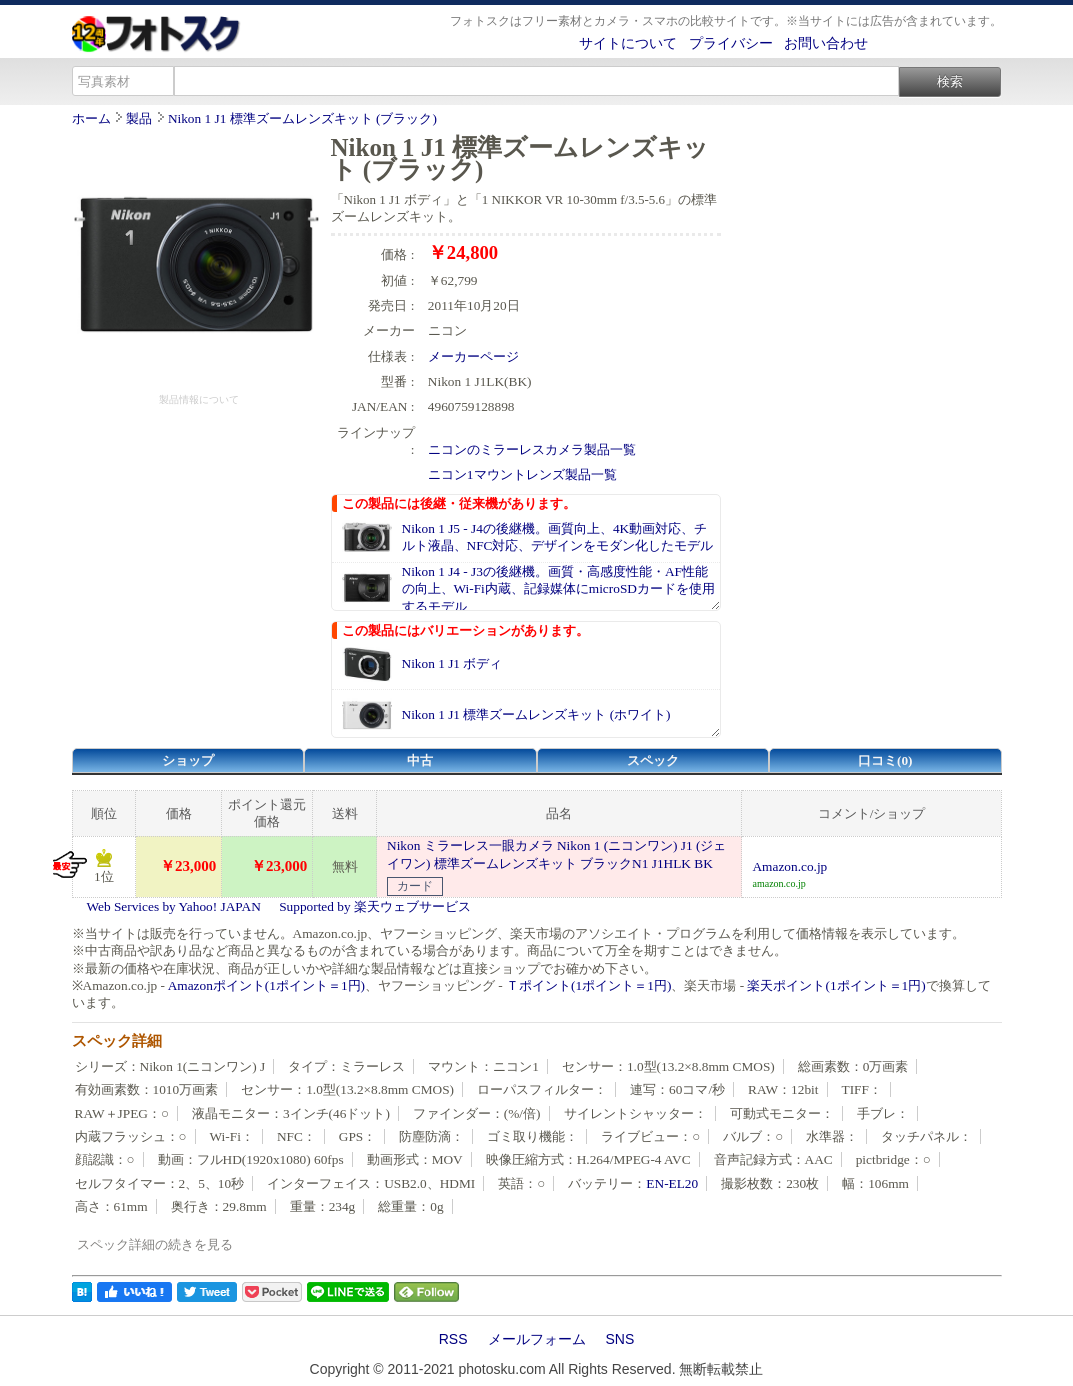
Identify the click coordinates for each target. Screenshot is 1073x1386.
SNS (620, 1339)
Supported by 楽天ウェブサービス (375, 906)
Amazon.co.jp (789, 866)
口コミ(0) (885, 760)
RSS (453, 1339)
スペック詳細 (117, 1041)
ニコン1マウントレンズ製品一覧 (522, 474)
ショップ (188, 760)
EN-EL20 (672, 1183)
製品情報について (199, 399)
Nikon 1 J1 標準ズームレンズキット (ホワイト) (536, 714)
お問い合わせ (826, 43)
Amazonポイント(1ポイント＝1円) (266, 985)
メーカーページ (473, 356)
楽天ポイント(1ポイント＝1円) (836, 985)
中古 (420, 760)
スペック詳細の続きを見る (155, 1244)
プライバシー (731, 43)
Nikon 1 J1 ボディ (452, 663)
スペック (653, 760)
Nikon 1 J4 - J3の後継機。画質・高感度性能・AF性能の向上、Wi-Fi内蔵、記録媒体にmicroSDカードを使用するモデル (558, 589)
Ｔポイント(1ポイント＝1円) (588, 985)
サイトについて (628, 43)
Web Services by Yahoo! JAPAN (174, 906)
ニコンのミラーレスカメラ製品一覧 (532, 449)
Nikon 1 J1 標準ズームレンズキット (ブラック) (302, 118)
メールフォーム (537, 1339)
